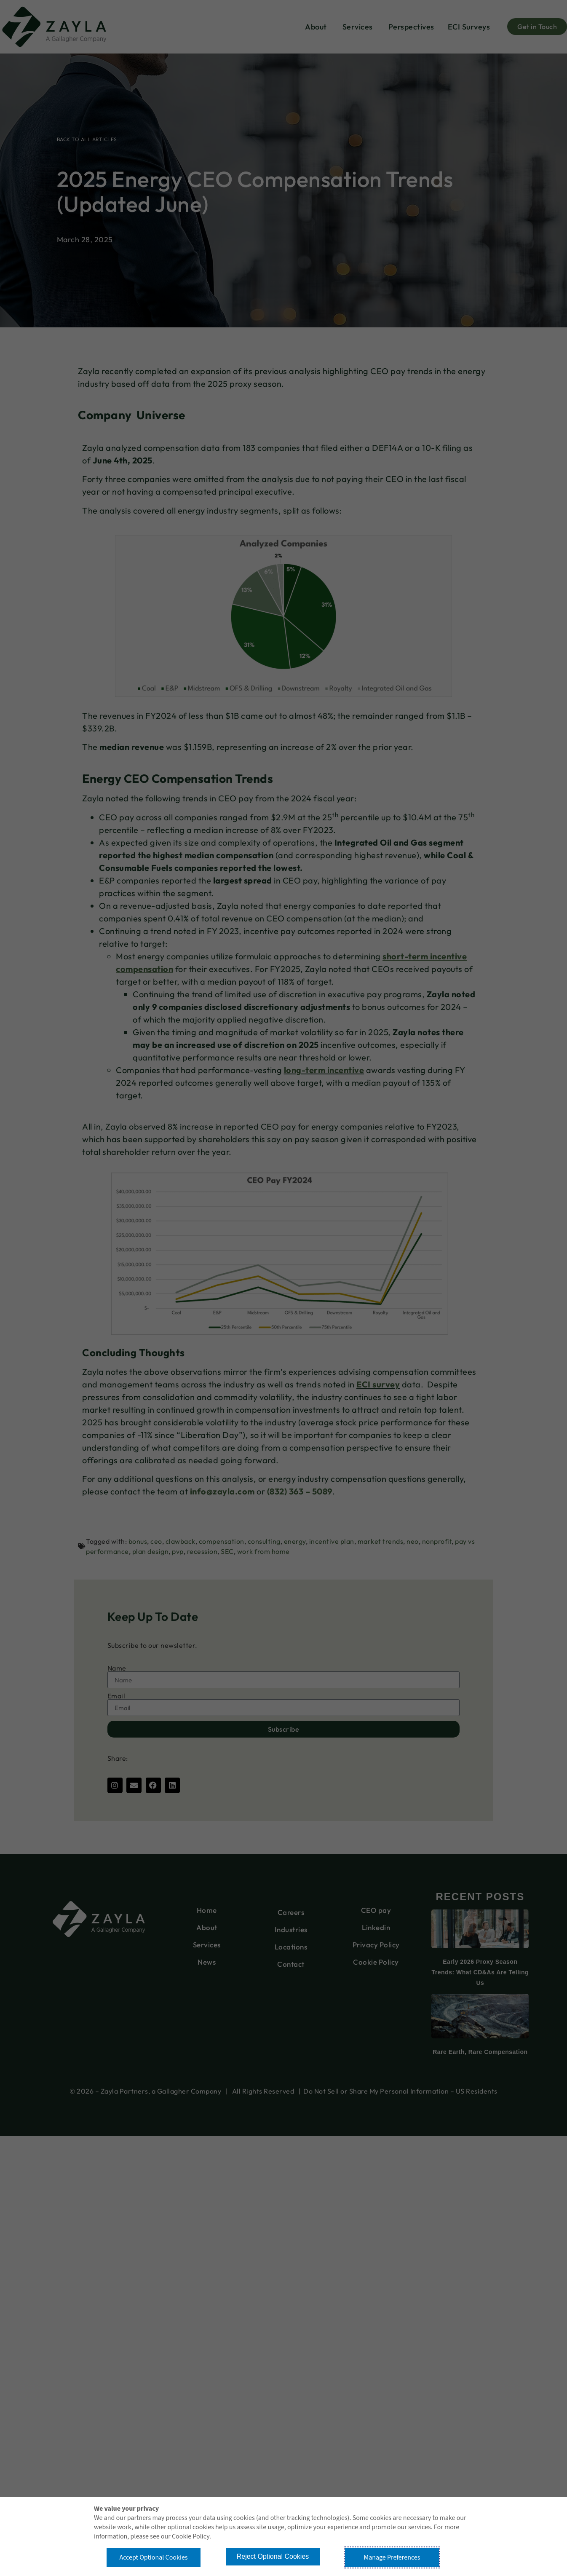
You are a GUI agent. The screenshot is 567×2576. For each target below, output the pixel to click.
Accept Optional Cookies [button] (153, 2557)
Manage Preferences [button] (392, 2557)
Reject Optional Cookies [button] (273, 2556)
